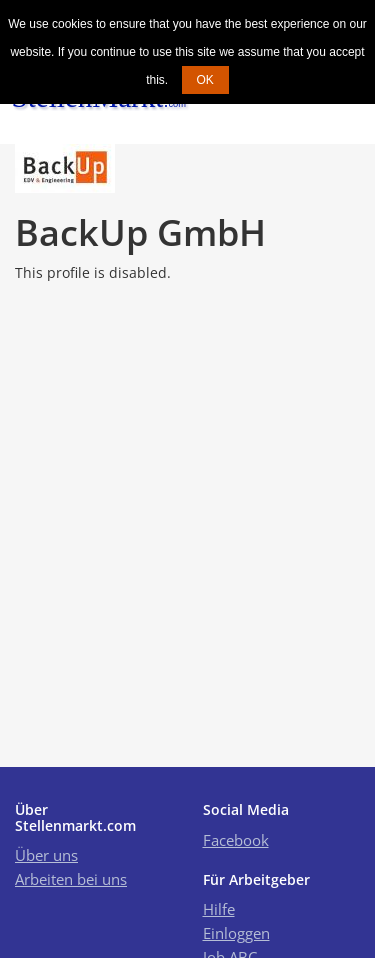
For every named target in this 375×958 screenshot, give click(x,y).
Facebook (236, 840)
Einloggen (236, 933)
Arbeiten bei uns (71, 879)
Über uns (46, 855)
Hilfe (219, 909)
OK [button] (205, 80)
